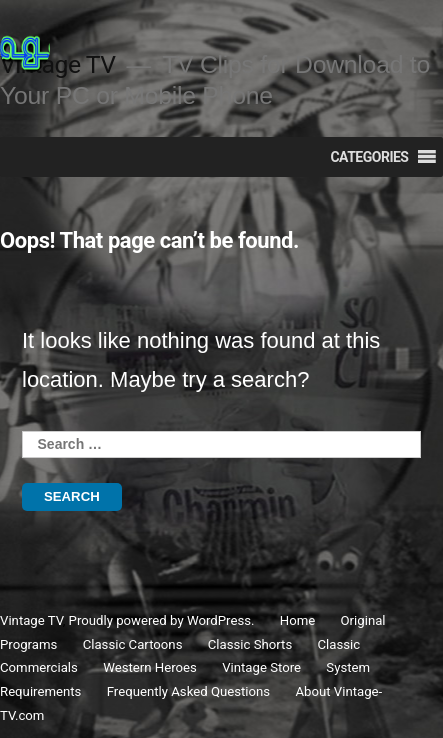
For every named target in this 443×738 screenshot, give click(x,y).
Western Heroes (150, 667)
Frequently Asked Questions (188, 691)
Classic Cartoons (133, 644)
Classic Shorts (250, 644)
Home (298, 620)
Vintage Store (261, 667)
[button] (369, 157)
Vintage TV (31, 620)
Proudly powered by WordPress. (163, 620)
